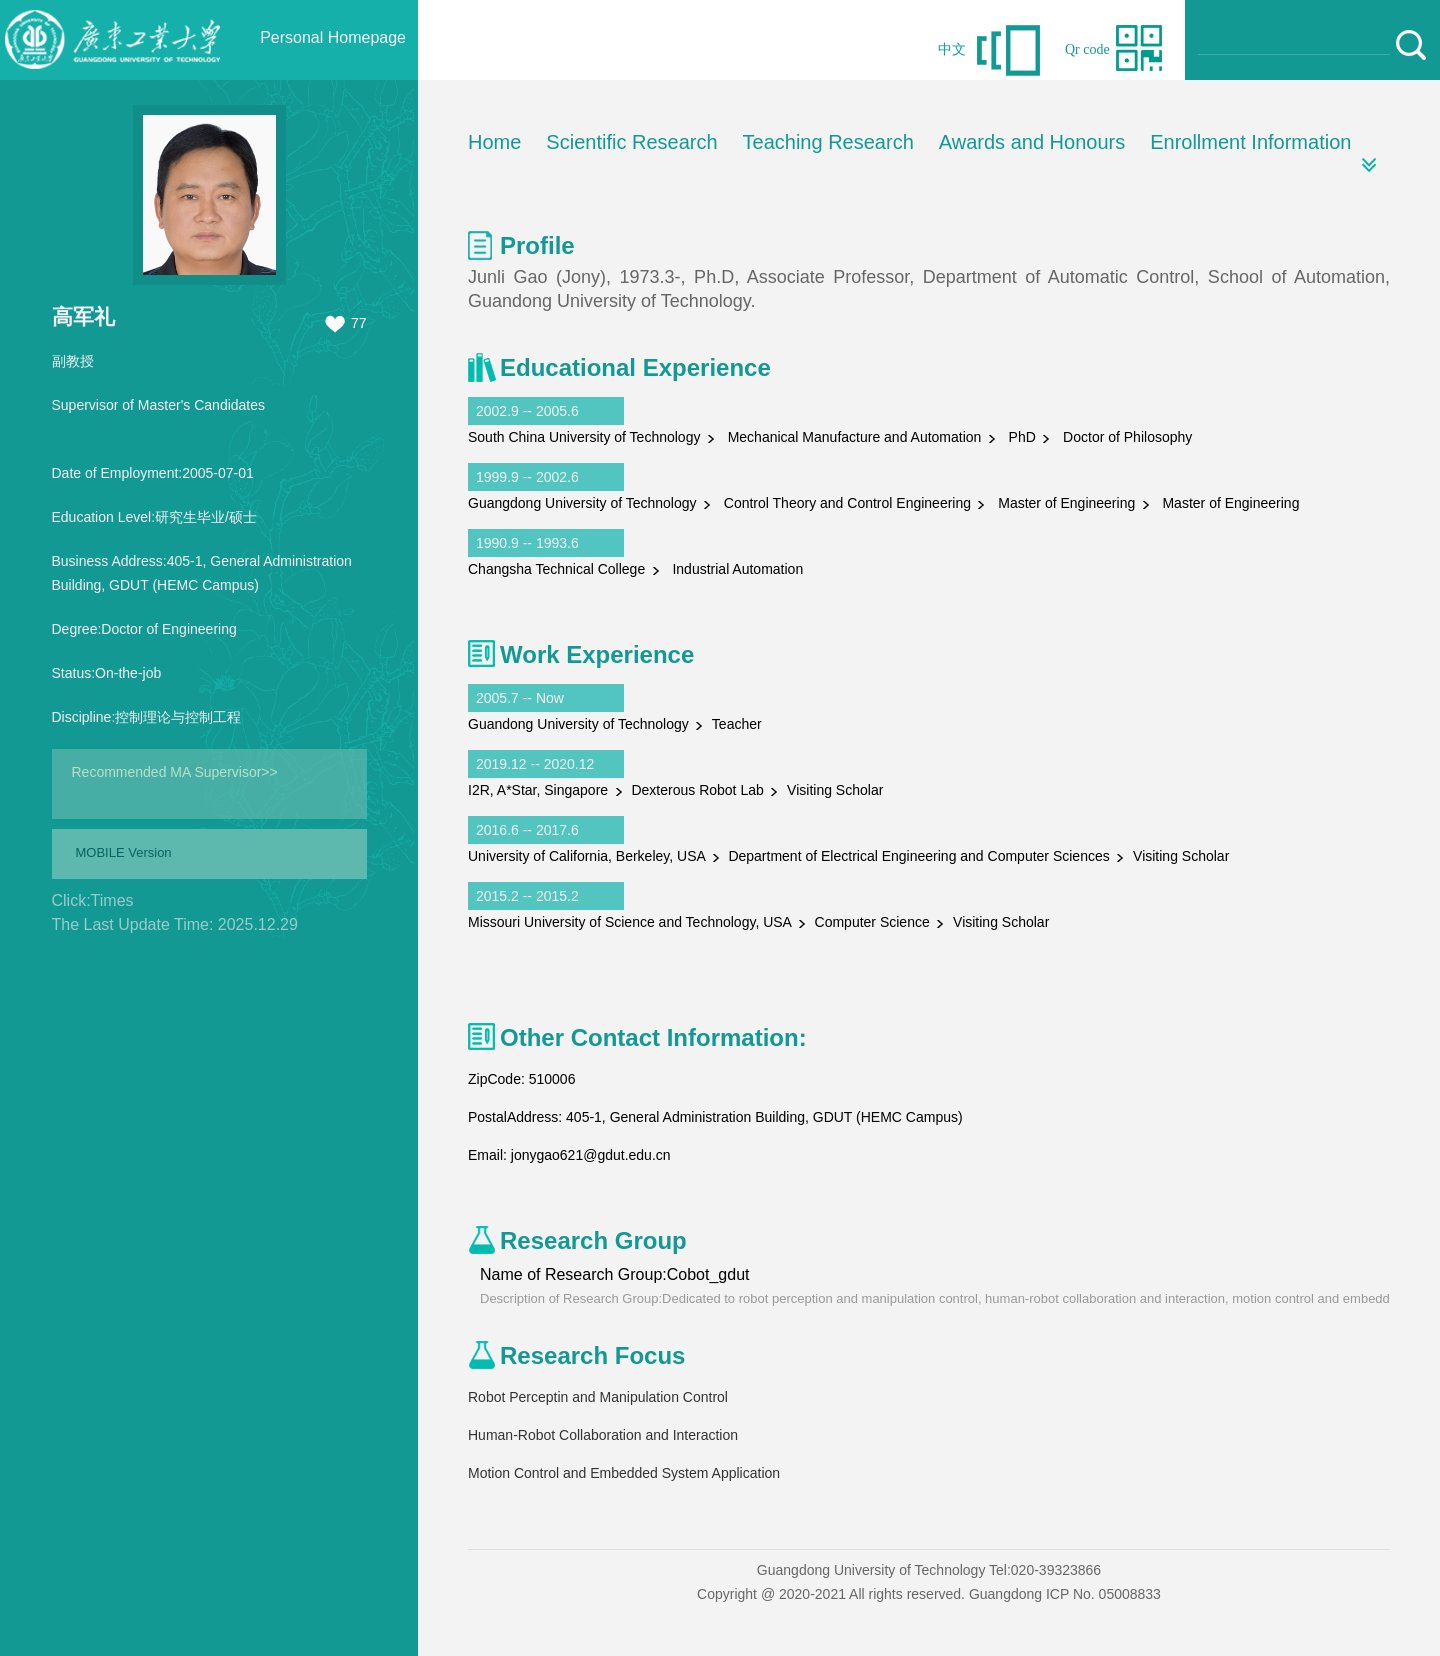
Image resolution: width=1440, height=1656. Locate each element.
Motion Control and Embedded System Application (624, 1473)
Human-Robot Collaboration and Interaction (603, 1435)
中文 (952, 49)
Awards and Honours (1032, 142)
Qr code (1087, 49)
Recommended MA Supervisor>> (175, 772)
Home (494, 142)
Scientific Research (631, 142)
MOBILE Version (124, 852)
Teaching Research (828, 142)
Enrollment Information (1250, 142)
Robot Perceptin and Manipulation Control (598, 1397)
